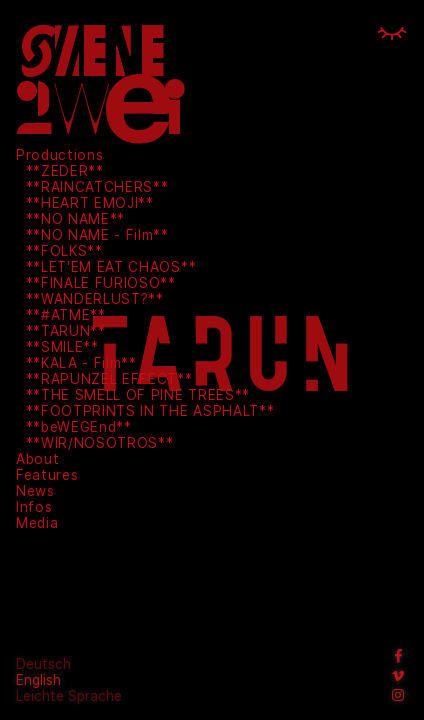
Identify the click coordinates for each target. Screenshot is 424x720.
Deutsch (43, 664)
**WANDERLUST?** (95, 299)
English (38, 680)
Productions (59, 155)
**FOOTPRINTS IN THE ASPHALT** (150, 411)
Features (47, 475)
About (37, 459)
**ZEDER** (65, 171)
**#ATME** (66, 315)
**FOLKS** (64, 251)
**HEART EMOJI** (90, 203)
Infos (34, 507)
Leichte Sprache (69, 696)
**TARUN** (66, 331)
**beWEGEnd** (79, 427)
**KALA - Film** (81, 363)
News (35, 491)
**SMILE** (62, 347)
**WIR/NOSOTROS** (100, 443)
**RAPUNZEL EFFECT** (109, 379)
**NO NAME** (75, 219)
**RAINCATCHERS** (97, 187)
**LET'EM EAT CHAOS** (111, 267)
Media (37, 523)
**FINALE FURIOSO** (101, 283)
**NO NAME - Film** (97, 235)
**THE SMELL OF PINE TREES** (138, 395)
